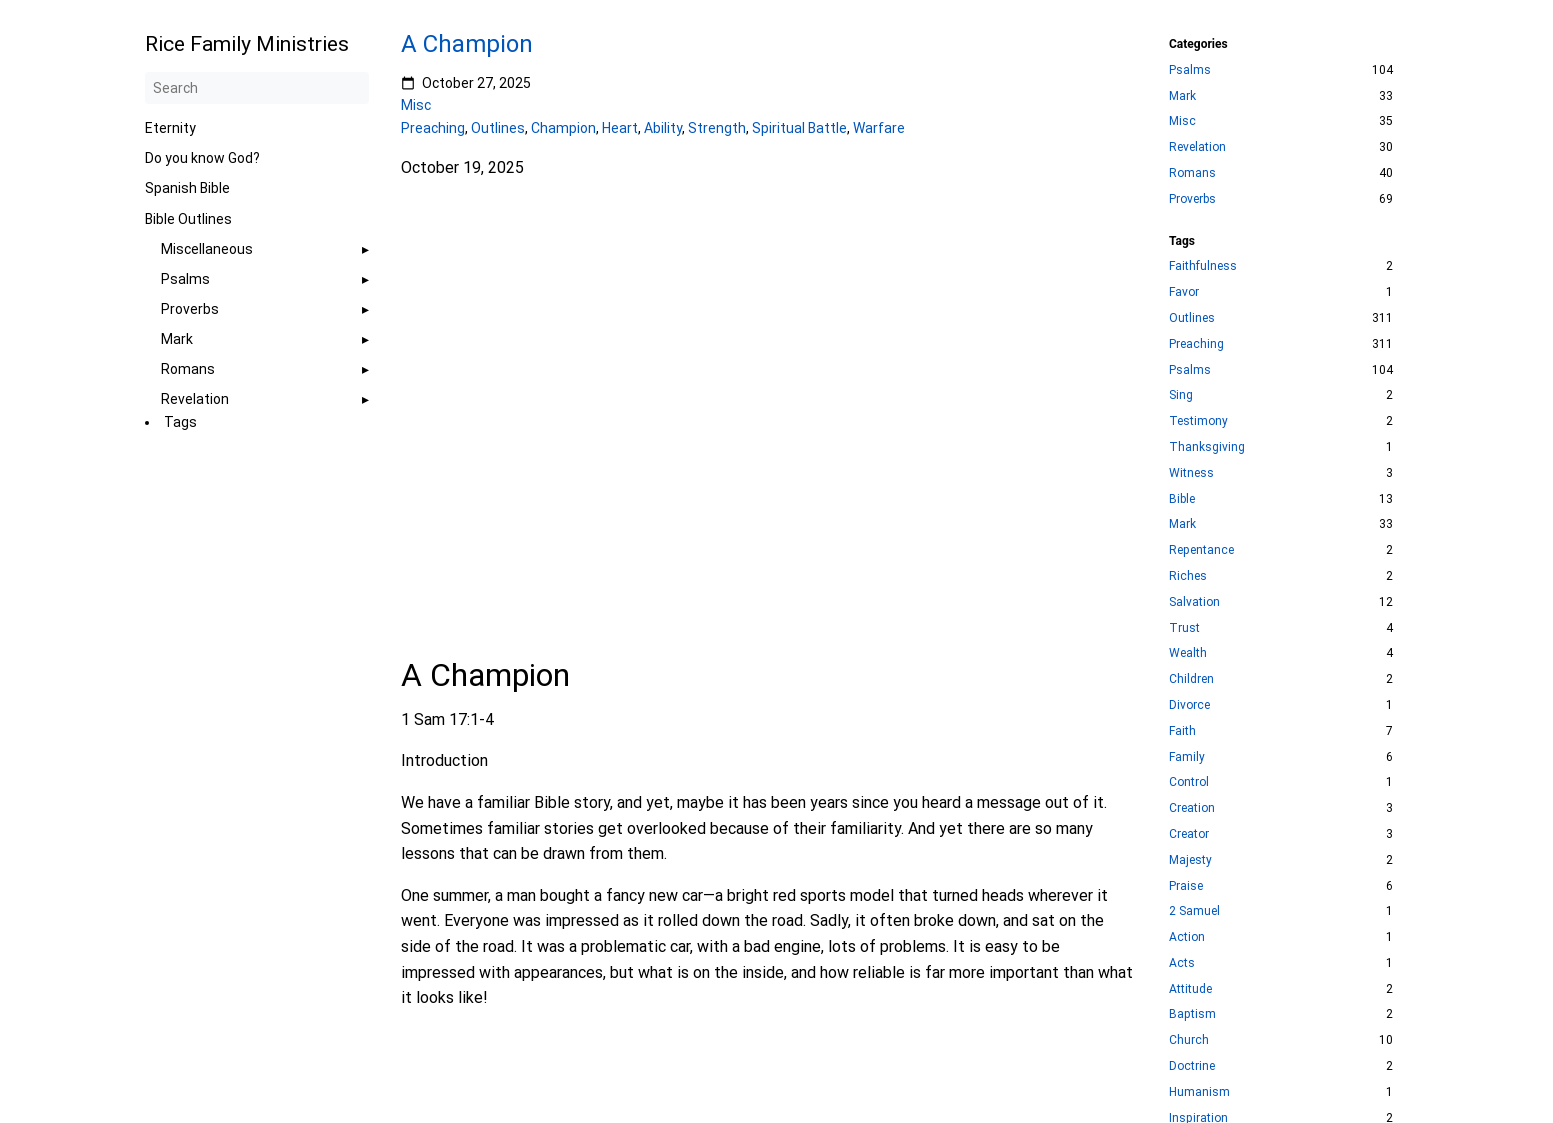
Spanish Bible (187, 188)
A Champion (467, 44)
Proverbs (190, 309)
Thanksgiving (1207, 447)
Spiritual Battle (799, 128)
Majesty (1190, 860)
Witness (1191, 473)
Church (1189, 1040)
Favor (1184, 292)
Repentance (1201, 550)
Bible (1182, 499)
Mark (177, 339)
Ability (663, 128)
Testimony (1198, 421)
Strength (717, 128)
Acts (1182, 963)
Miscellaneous (207, 249)
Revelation (195, 399)
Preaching (433, 128)
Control (1189, 782)
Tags (180, 422)
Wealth (1188, 653)
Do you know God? (202, 158)
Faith (1182, 731)
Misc (416, 105)
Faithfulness (1203, 266)
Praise (1186, 886)
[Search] (257, 88)
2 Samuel (1194, 911)
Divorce (1189, 705)
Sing (1181, 395)
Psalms (185, 279)
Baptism (1192, 1014)
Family (1187, 757)
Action (1187, 937)
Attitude (1190, 989)
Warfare (879, 128)
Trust (1184, 628)
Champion (563, 128)
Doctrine (1192, 1066)
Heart (620, 128)
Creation (1192, 808)
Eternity (170, 128)
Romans (188, 369)
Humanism (1199, 1092)
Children (1191, 679)
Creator (1189, 834)
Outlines (498, 128)
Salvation (1194, 602)
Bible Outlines (188, 219)
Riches (1188, 576)
